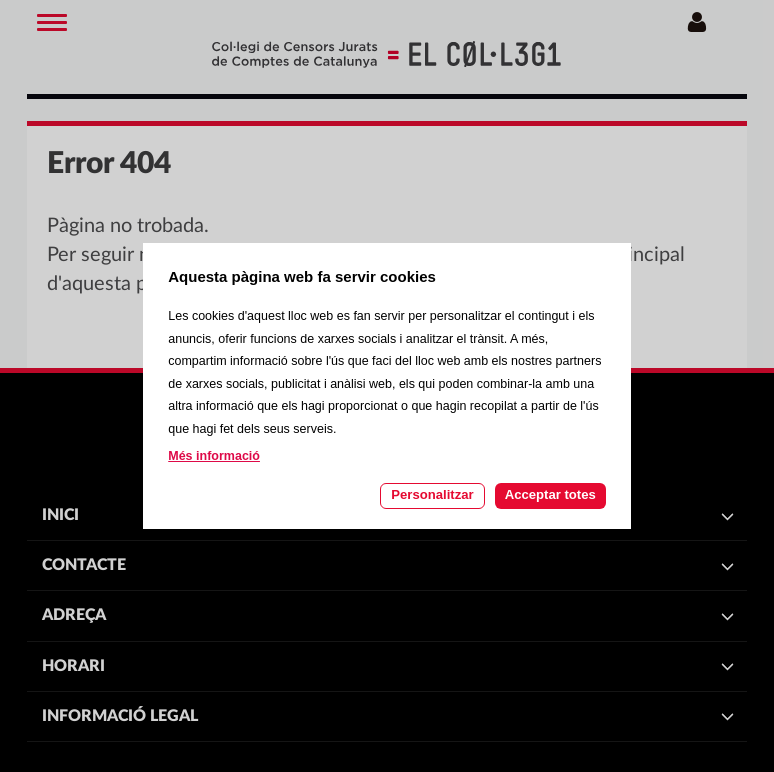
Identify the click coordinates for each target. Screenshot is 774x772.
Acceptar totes (550, 494)
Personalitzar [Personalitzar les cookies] (432, 494)
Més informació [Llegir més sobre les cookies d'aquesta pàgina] (214, 456)
